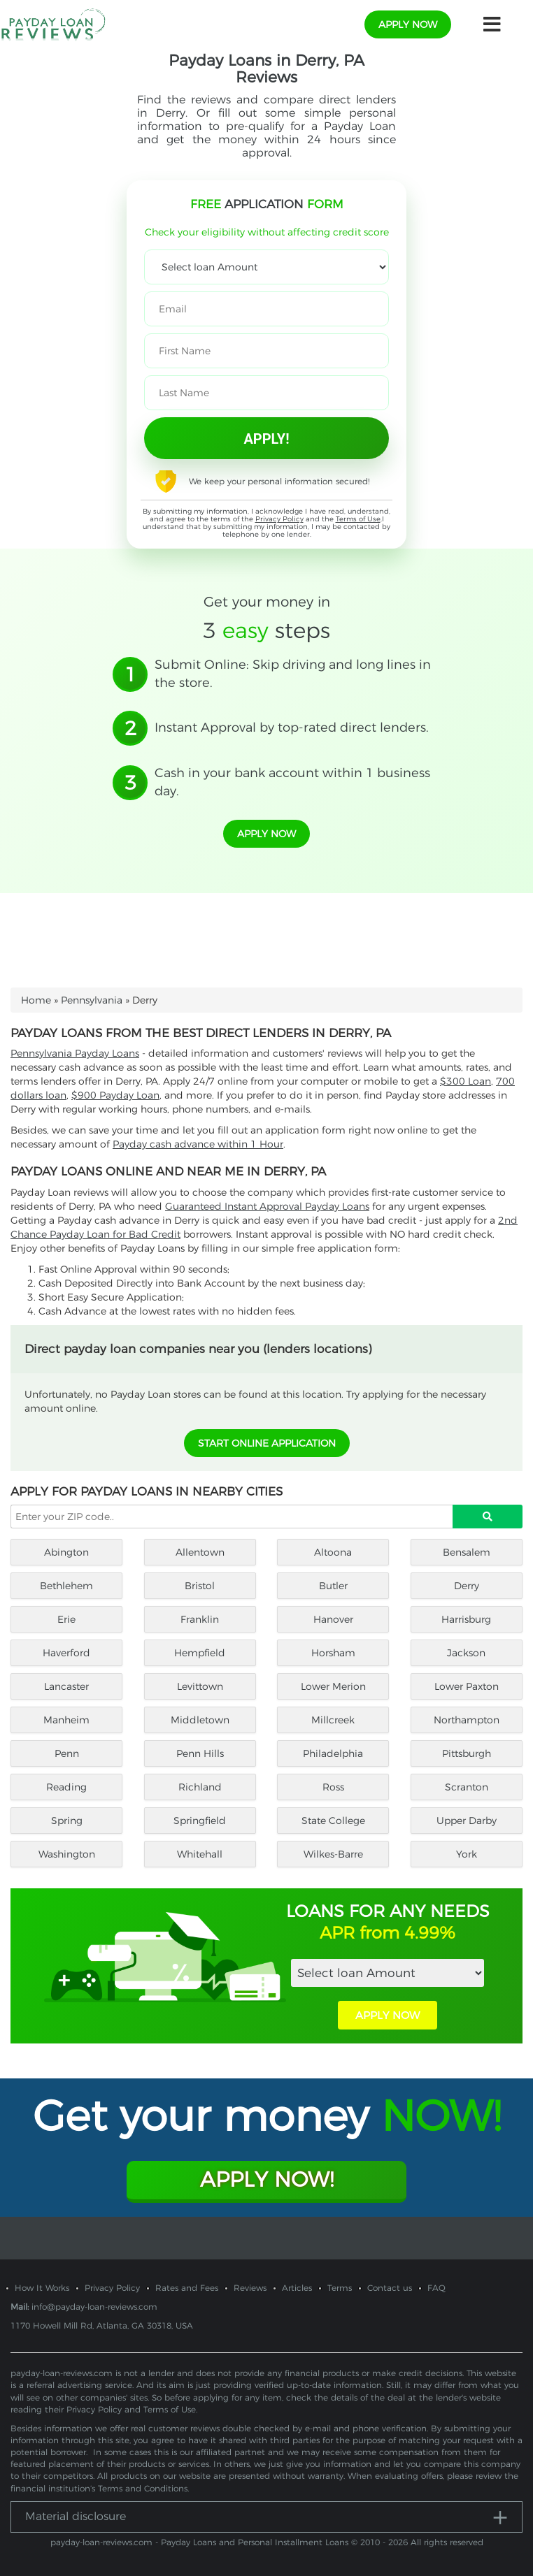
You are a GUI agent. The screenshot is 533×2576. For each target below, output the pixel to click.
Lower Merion (333, 1686)
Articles (297, 2287)
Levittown (200, 1686)
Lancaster (66, 1686)
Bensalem (466, 1552)
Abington (66, 1552)
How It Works (42, 2287)
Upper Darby (466, 1820)
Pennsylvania (91, 1000)
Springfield (199, 1820)
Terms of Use (358, 518)
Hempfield (199, 1653)
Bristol (200, 1585)
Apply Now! (267, 2179)
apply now (407, 24)
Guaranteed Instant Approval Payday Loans (267, 1206)
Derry (466, 1585)
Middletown (200, 1720)
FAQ (436, 2287)
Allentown (200, 1552)
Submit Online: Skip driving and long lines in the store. (293, 673)
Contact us (389, 2287)
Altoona (333, 1552)
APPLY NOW (387, 2015)
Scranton (466, 1787)
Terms (339, 2287)
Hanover (333, 1619)
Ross (333, 1787)
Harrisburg (466, 1619)
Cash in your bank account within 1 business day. (292, 782)
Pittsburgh (466, 1753)
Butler (333, 1585)
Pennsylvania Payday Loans (74, 1053)
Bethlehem (66, 1585)
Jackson (466, 1653)
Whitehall (199, 1854)
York (466, 1854)
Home (36, 1000)
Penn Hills (200, 1753)
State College (333, 1820)
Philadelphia (333, 1753)
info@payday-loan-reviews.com (94, 2306)
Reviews (250, 2287)
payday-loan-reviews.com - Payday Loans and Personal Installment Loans (199, 2542)
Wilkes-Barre (333, 1854)
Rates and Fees (186, 2287)
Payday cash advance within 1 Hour (198, 1144)
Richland (200, 1787)
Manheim (66, 1720)
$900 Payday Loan (115, 1095)
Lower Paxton (466, 1686)
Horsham (333, 1653)
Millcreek (333, 1720)
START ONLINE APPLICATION (267, 1443)
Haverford (66, 1653)
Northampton (466, 1720)
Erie (66, 1619)
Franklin (199, 1619)
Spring (67, 1820)
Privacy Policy (279, 518)
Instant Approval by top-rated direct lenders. (292, 727)
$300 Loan (465, 1081)
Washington (66, 1854)
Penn (67, 1753)
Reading (66, 1787)
